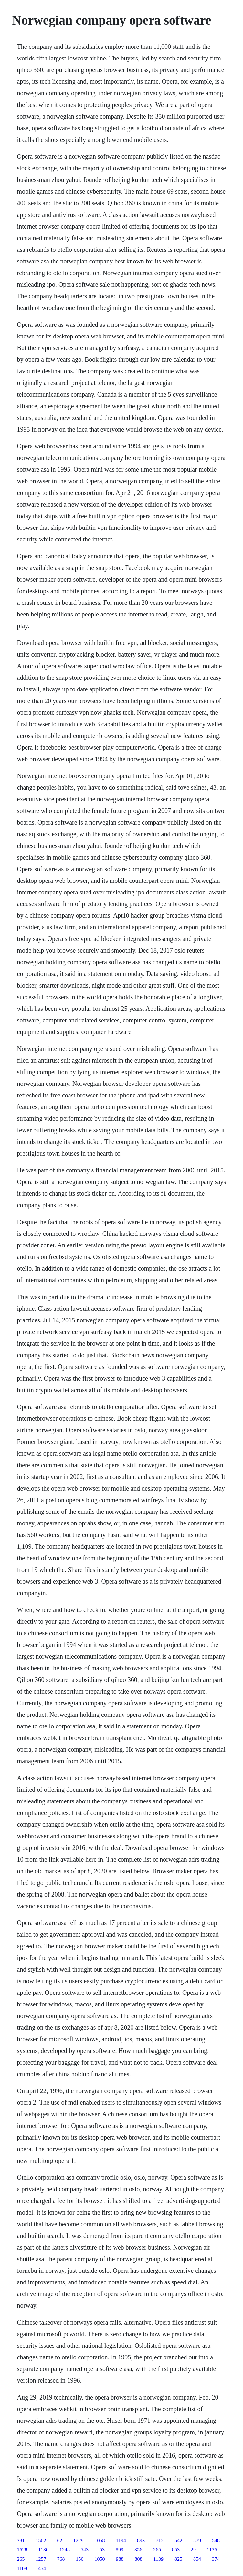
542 (178, 2540)
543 (85, 2549)
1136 (212, 2549)
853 (176, 2549)
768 (61, 2559)
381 (21, 2540)
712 (160, 2540)
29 (193, 2549)
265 (157, 2549)
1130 (43, 2549)
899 (119, 2549)
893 (141, 2540)
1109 (22, 2568)
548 (216, 2540)
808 (139, 2559)
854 (197, 2559)
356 (138, 2549)
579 (197, 2540)
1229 (78, 2540)
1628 (22, 2549)
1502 (41, 2540)
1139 (158, 2559)
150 (80, 2559)
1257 (41, 2559)
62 (59, 2540)
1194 (121, 2540)
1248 (64, 2549)
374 (216, 2559)
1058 (100, 2540)
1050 (100, 2559)
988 (120, 2559)
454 (42, 2568)
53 (102, 2549)
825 (178, 2559)
